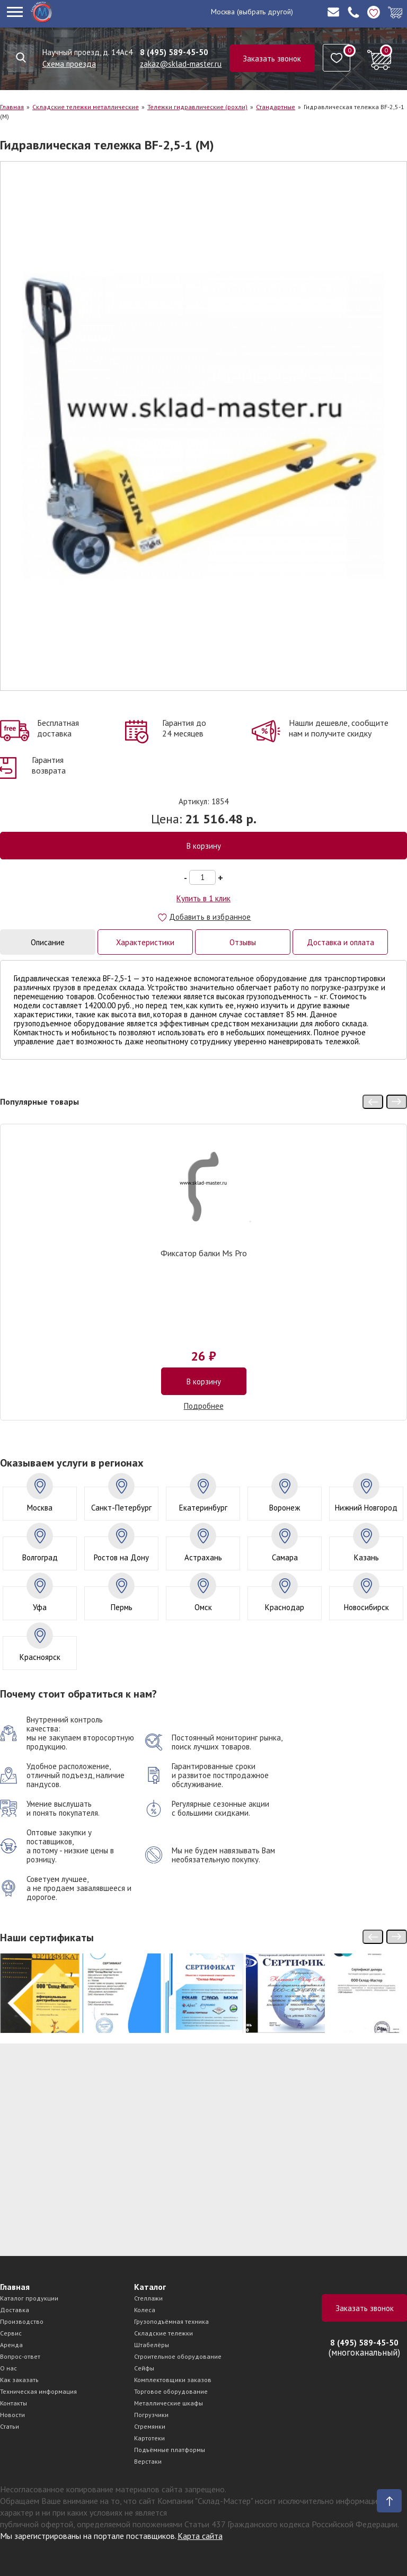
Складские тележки (163, 2333)
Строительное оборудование (178, 2356)
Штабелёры (151, 2345)
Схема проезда (69, 64)
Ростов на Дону (121, 1557)
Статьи (9, 2426)
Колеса (144, 2310)
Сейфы (144, 2368)
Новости (12, 2415)
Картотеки (149, 2438)
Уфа (40, 1607)
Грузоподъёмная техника (171, 2321)
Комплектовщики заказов (172, 2380)
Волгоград (40, 1557)
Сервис (11, 2333)
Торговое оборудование (171, 2391)
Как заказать (19, 2380)
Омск (203, 1607)
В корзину (204, 846)
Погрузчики (151, 2415)
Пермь (121, 1607)
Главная (12, 107)
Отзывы (242, 942)
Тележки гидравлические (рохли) (197, 107)
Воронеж (284, 1508)
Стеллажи (148, 2298)
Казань (366, 1557)
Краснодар (284, 1607)
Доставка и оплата (340, 942)
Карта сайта (200, 2535)
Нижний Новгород (366, 1508)
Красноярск (40, 1657)
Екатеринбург (203, 1508)
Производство (21, 2321)
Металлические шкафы (168, 2403)
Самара (285, 1557)
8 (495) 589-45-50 (174, 52)
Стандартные (275, 107)
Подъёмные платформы (169, 2450)
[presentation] (372, 1102)
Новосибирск (366, 1607)
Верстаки (148, 2461)
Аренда (11, 2345)
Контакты (13, 2403)
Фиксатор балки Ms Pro (204, 1253)
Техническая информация (38, 2391)
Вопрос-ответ (20, 2356)
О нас (8, 2368)
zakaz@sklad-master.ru (181, 64)
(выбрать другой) (265, 11)
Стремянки (149, 2426)
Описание (48, 942)
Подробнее (204, 1405)
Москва (223, 11)
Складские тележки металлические (85, 107)
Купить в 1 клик (203, 898)
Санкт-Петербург (121, 1508)
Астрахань (203, 1557)
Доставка (14, 2310)
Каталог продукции (29, 2298)
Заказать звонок (272, 59)
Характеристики (145, 942)
